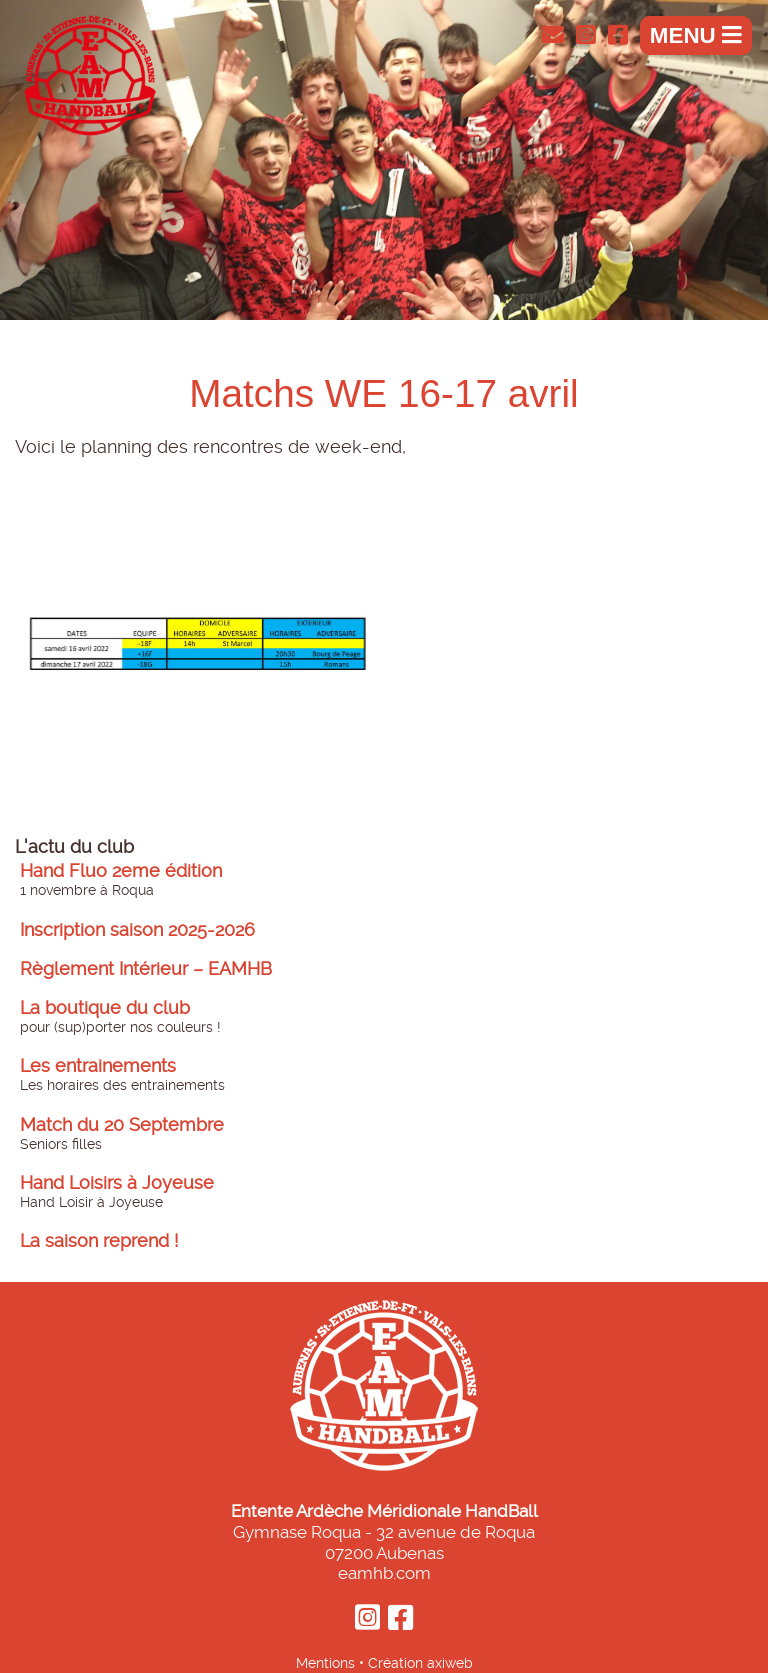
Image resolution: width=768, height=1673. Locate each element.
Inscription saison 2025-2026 (137, 930)
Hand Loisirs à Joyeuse (117, 1183)
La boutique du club (105, 1008)
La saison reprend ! (99, 1241)
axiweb (450, 1663)
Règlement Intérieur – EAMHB (146, 969)
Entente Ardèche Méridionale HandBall (384, 1511)
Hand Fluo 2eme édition (121, 871)
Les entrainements (98, 1066)
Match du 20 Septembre (122, 1125)
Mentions (325, 1663)
